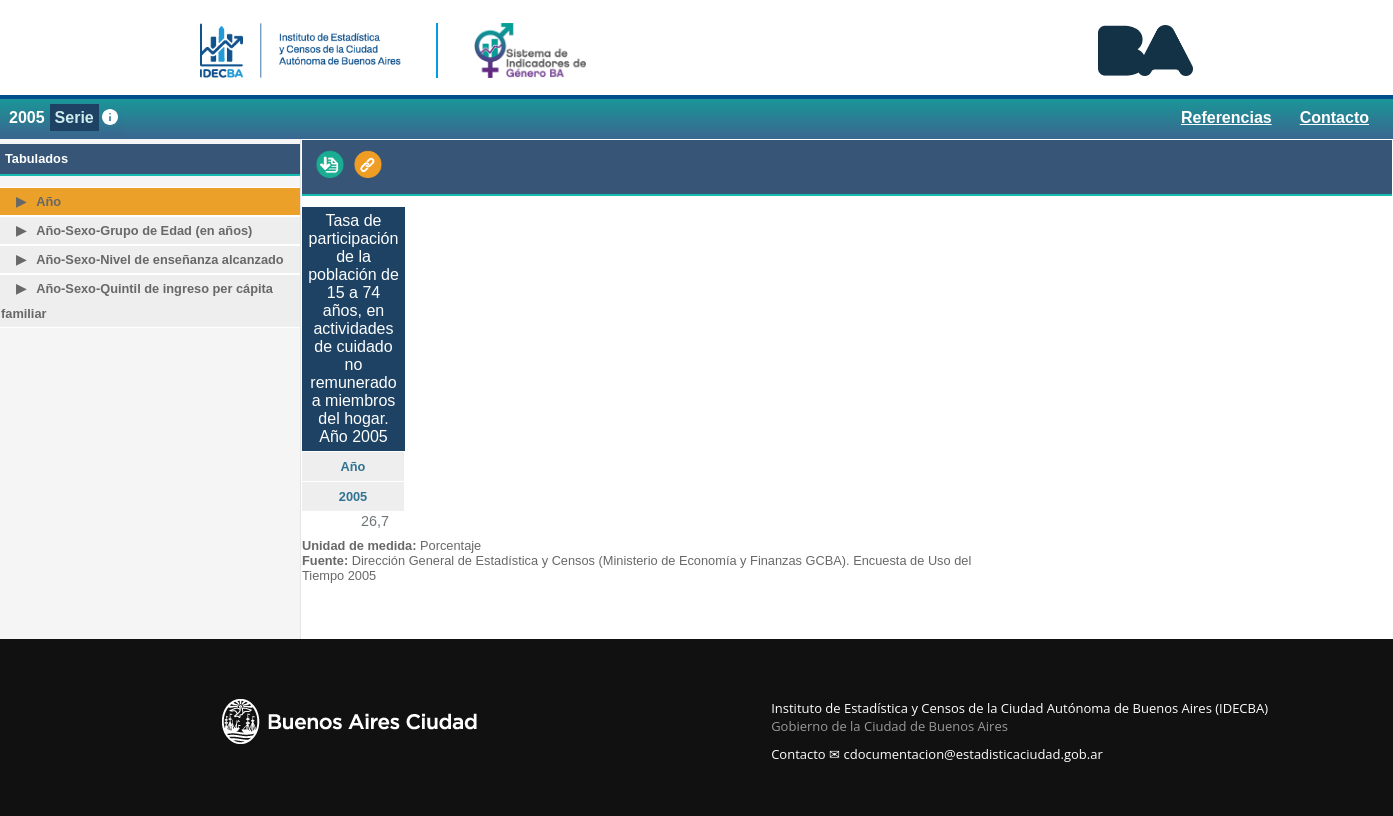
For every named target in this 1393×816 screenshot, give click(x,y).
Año (48, 201)
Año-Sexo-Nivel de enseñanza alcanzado (159, 259)
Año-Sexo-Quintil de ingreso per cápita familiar (137, 301)
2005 (27, 117)
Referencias (1226, 117)
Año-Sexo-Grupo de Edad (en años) (144, 230)
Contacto (1334, 117)
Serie (74, 117)
